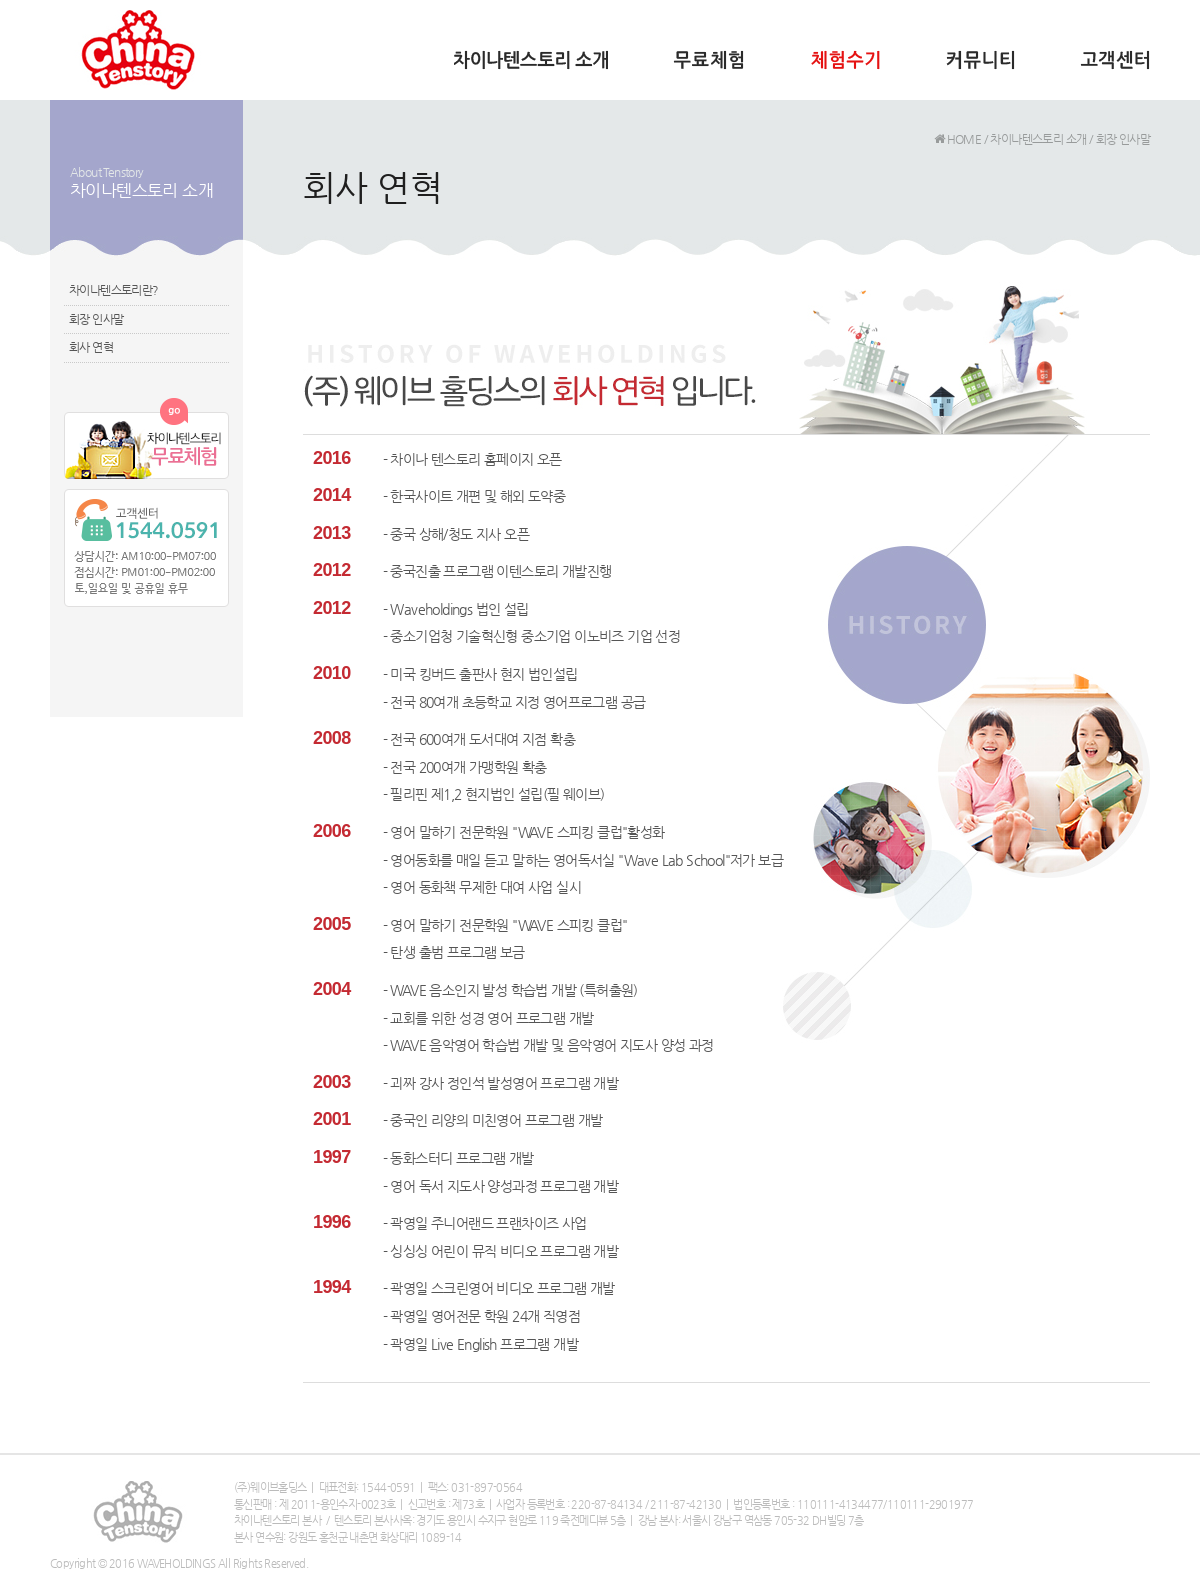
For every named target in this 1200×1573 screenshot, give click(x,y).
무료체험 (709, 67)
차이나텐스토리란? (114, 290)
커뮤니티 (980, 67)
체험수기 (845, 67)
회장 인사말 (96, 319)
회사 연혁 (91, 347)
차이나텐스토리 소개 (531, 67)
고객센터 (1115, 67)
